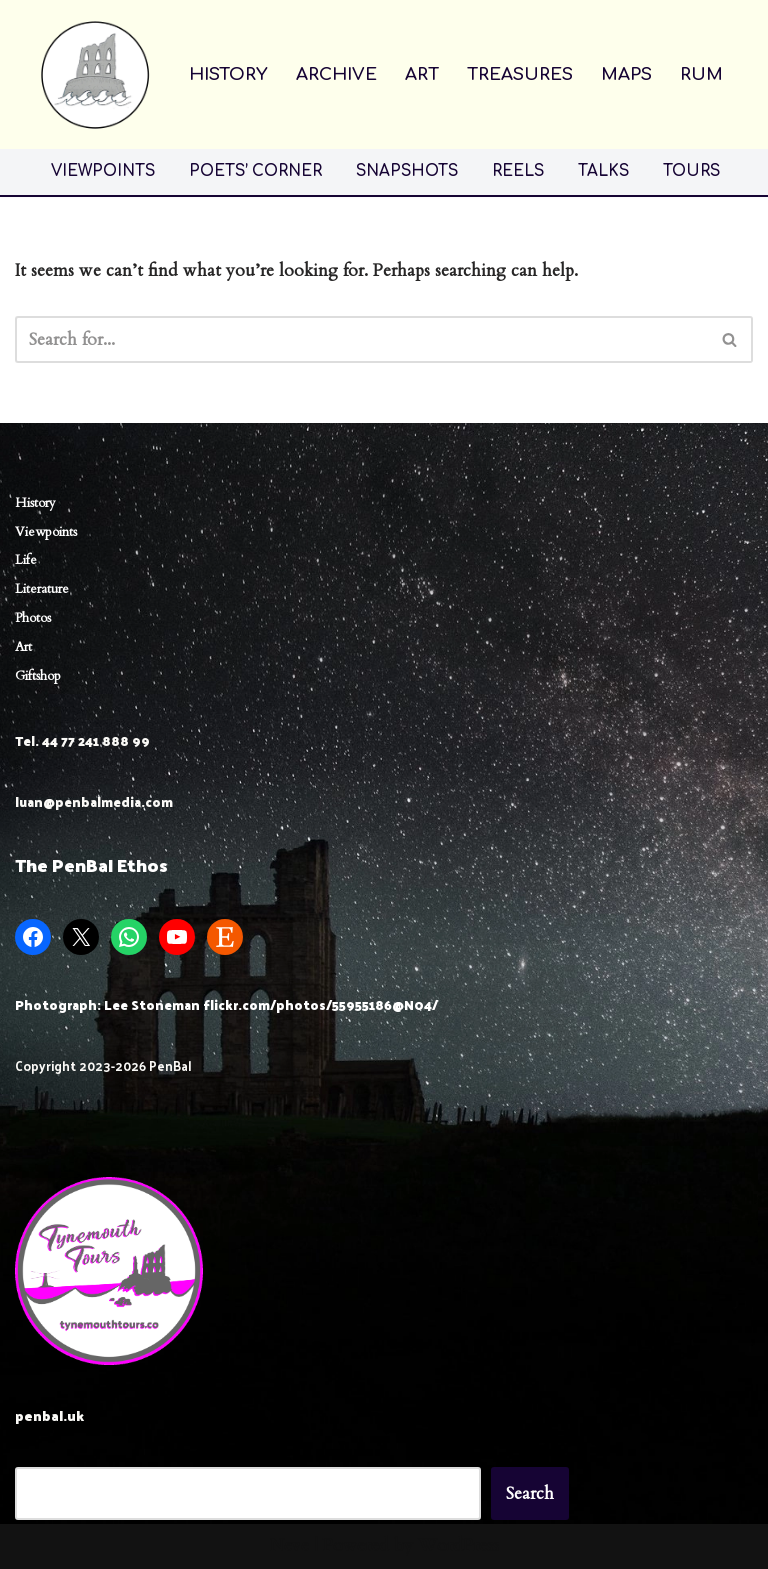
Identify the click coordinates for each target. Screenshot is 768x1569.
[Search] (361, 339)
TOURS (691, 171)
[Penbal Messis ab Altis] (95, 74)
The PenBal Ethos (91, 864)
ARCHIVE (336, 74)
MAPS (626, 74)
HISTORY (228, 74)
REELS (518, 171)
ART (422, 74)
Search (530, 1493)
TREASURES (520, 74)
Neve (289, 1545)
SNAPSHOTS (407, 171)
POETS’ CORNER (255, 171)
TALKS (603, 171)
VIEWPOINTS (103, 171)
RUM (701, 74)
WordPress (458, 1545)
